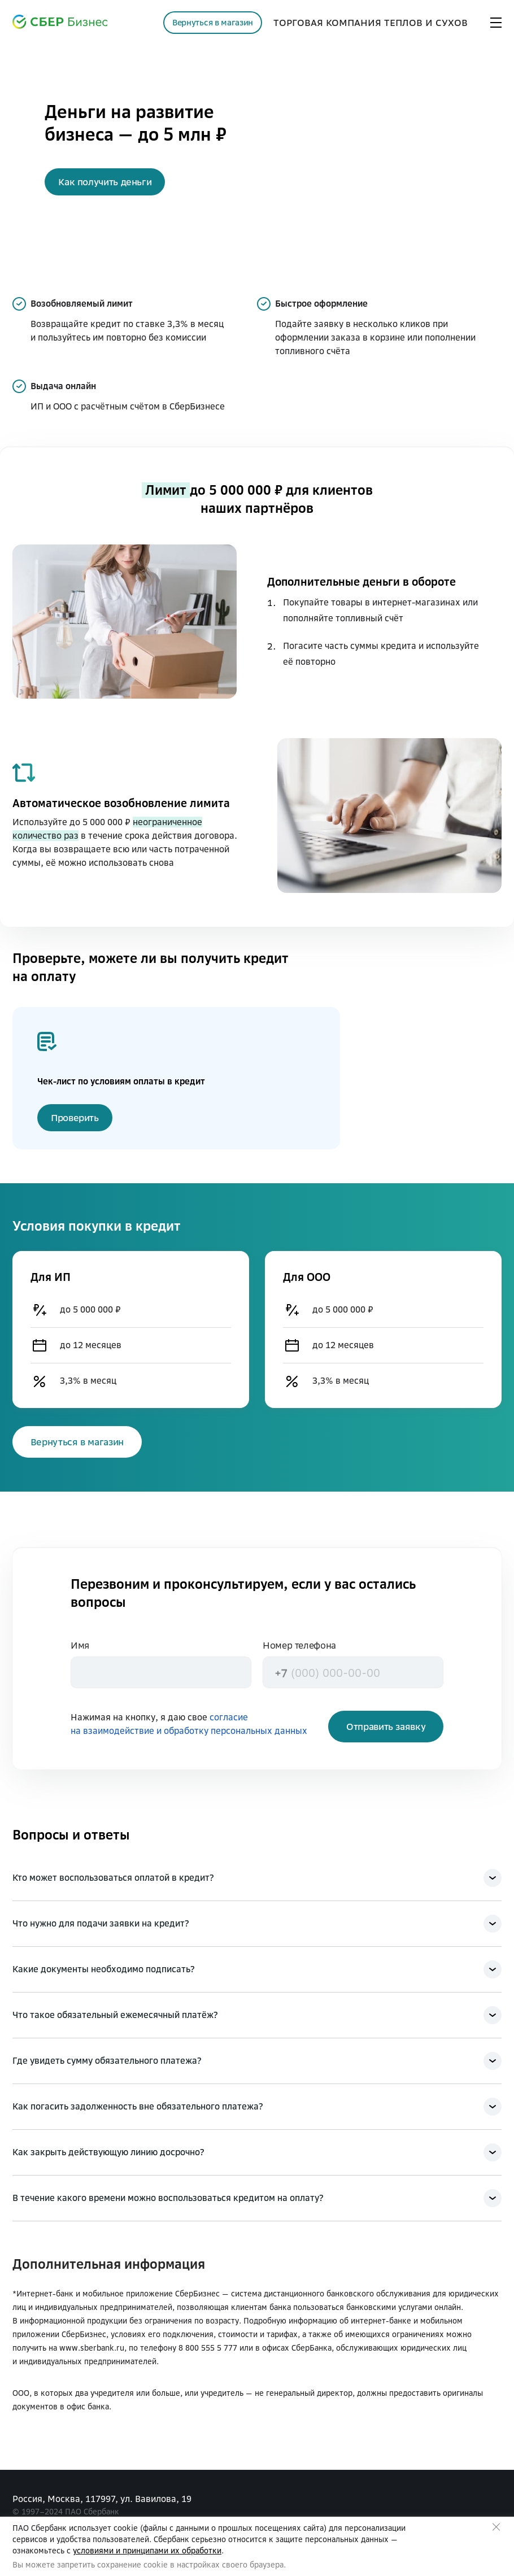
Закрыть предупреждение (496, 2527)
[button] (105, 181)
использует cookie (103, 2528)
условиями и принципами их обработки (147, 2550)
